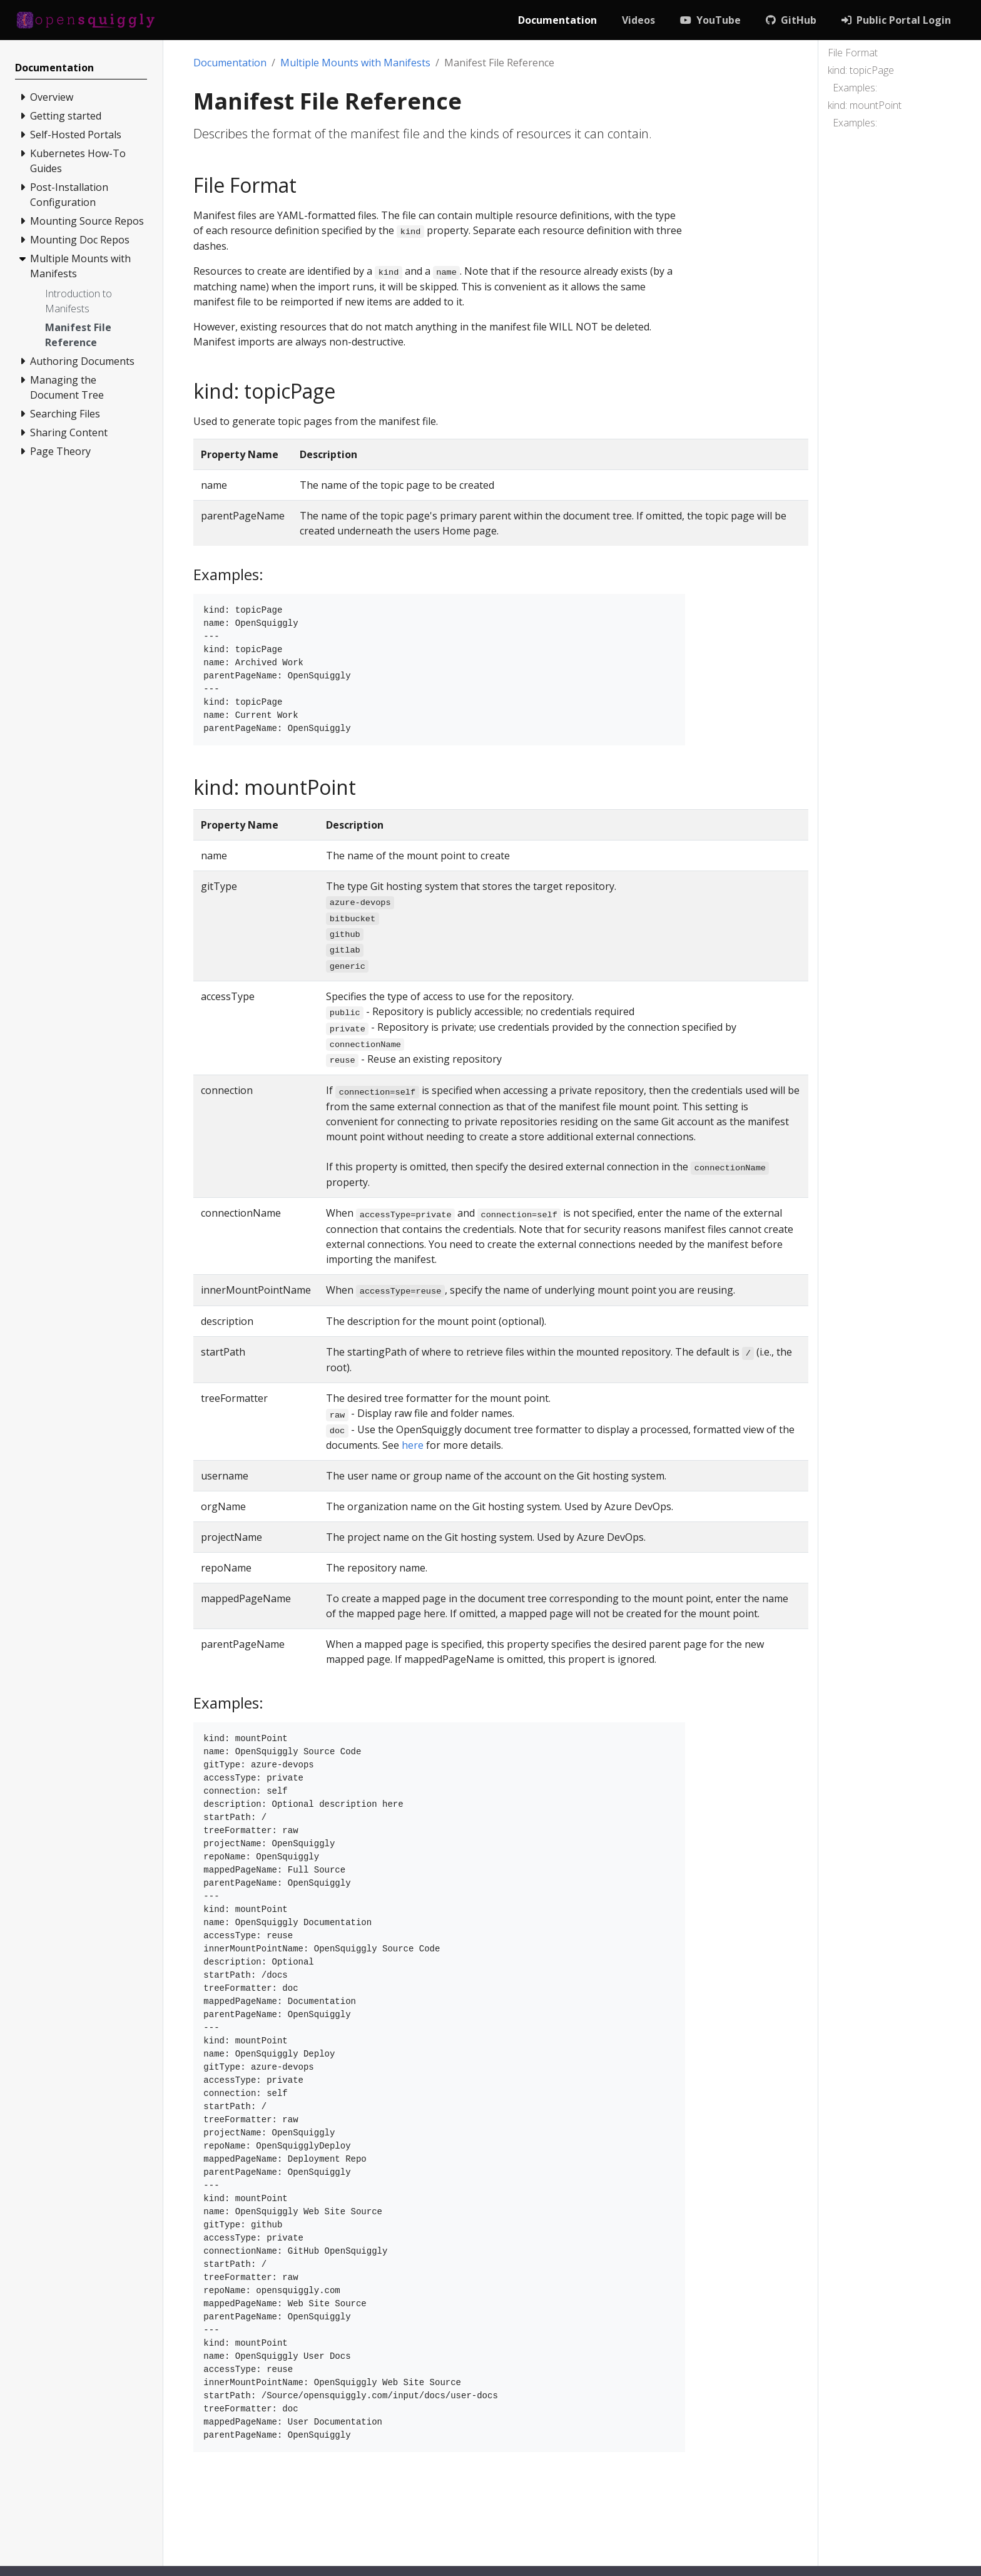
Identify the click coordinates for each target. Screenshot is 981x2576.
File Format (853, 52)
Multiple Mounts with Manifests (355, 62)
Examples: (855, 88)
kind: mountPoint (865, 105)
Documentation (230, 62)
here (413, 1445)
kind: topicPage (861, 70)
